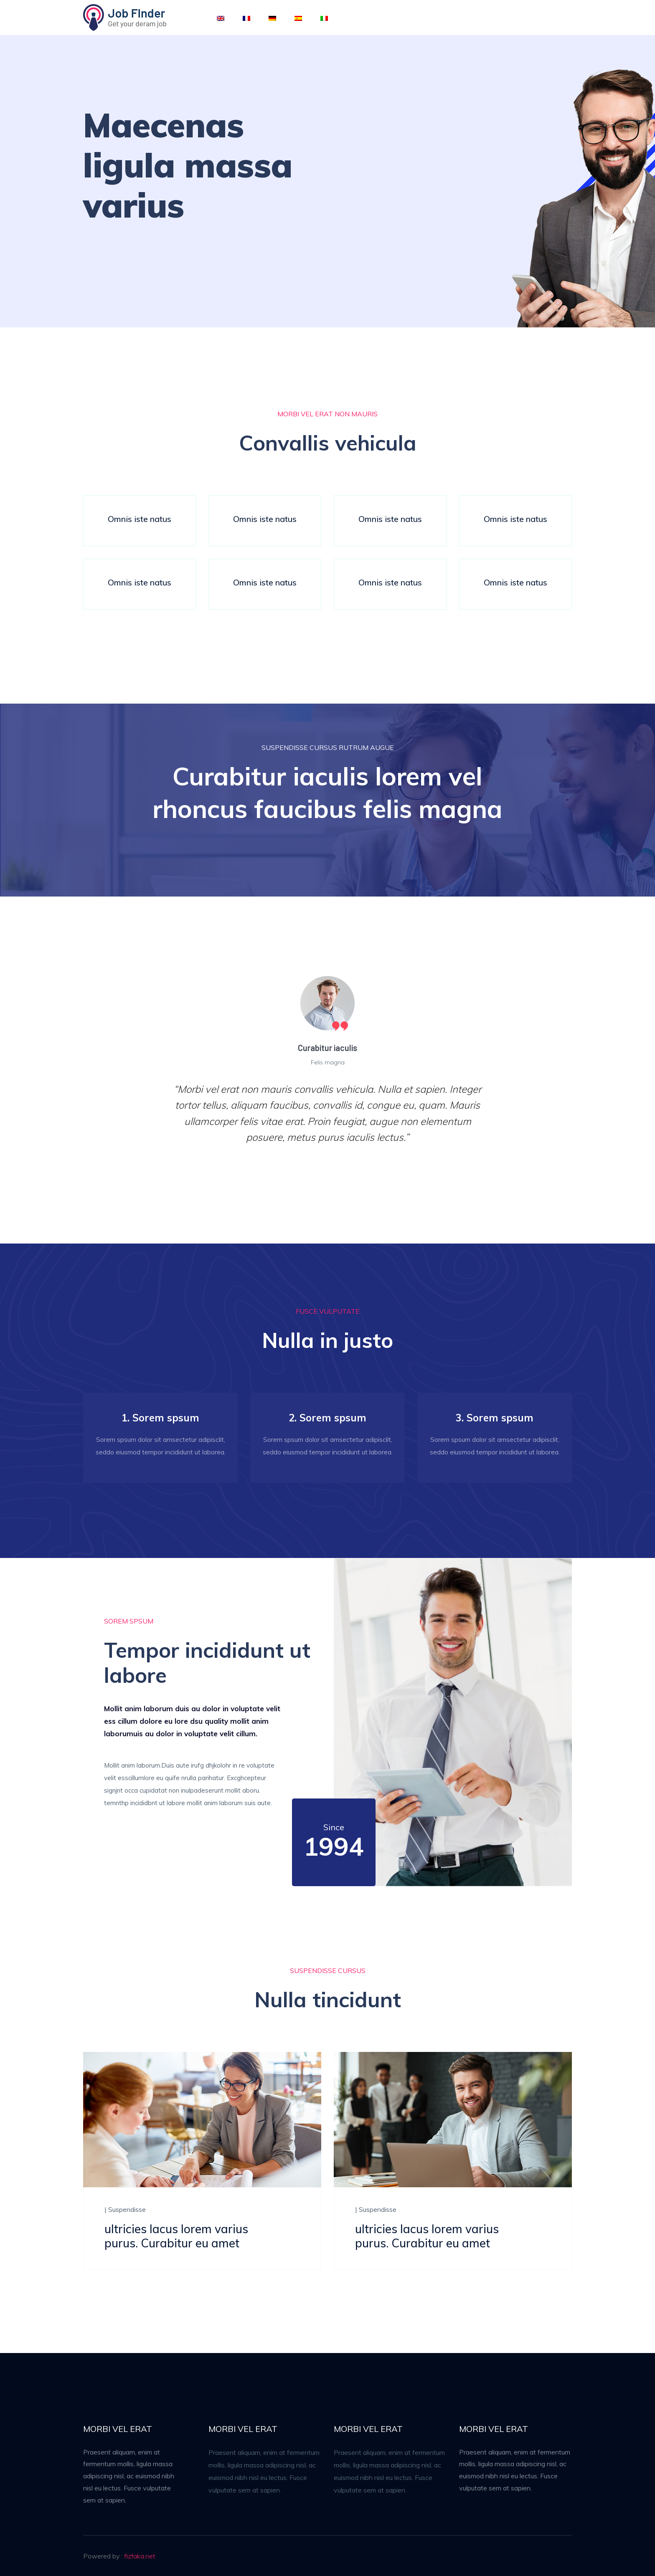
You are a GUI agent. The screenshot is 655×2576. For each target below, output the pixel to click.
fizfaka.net (139, 2556)
